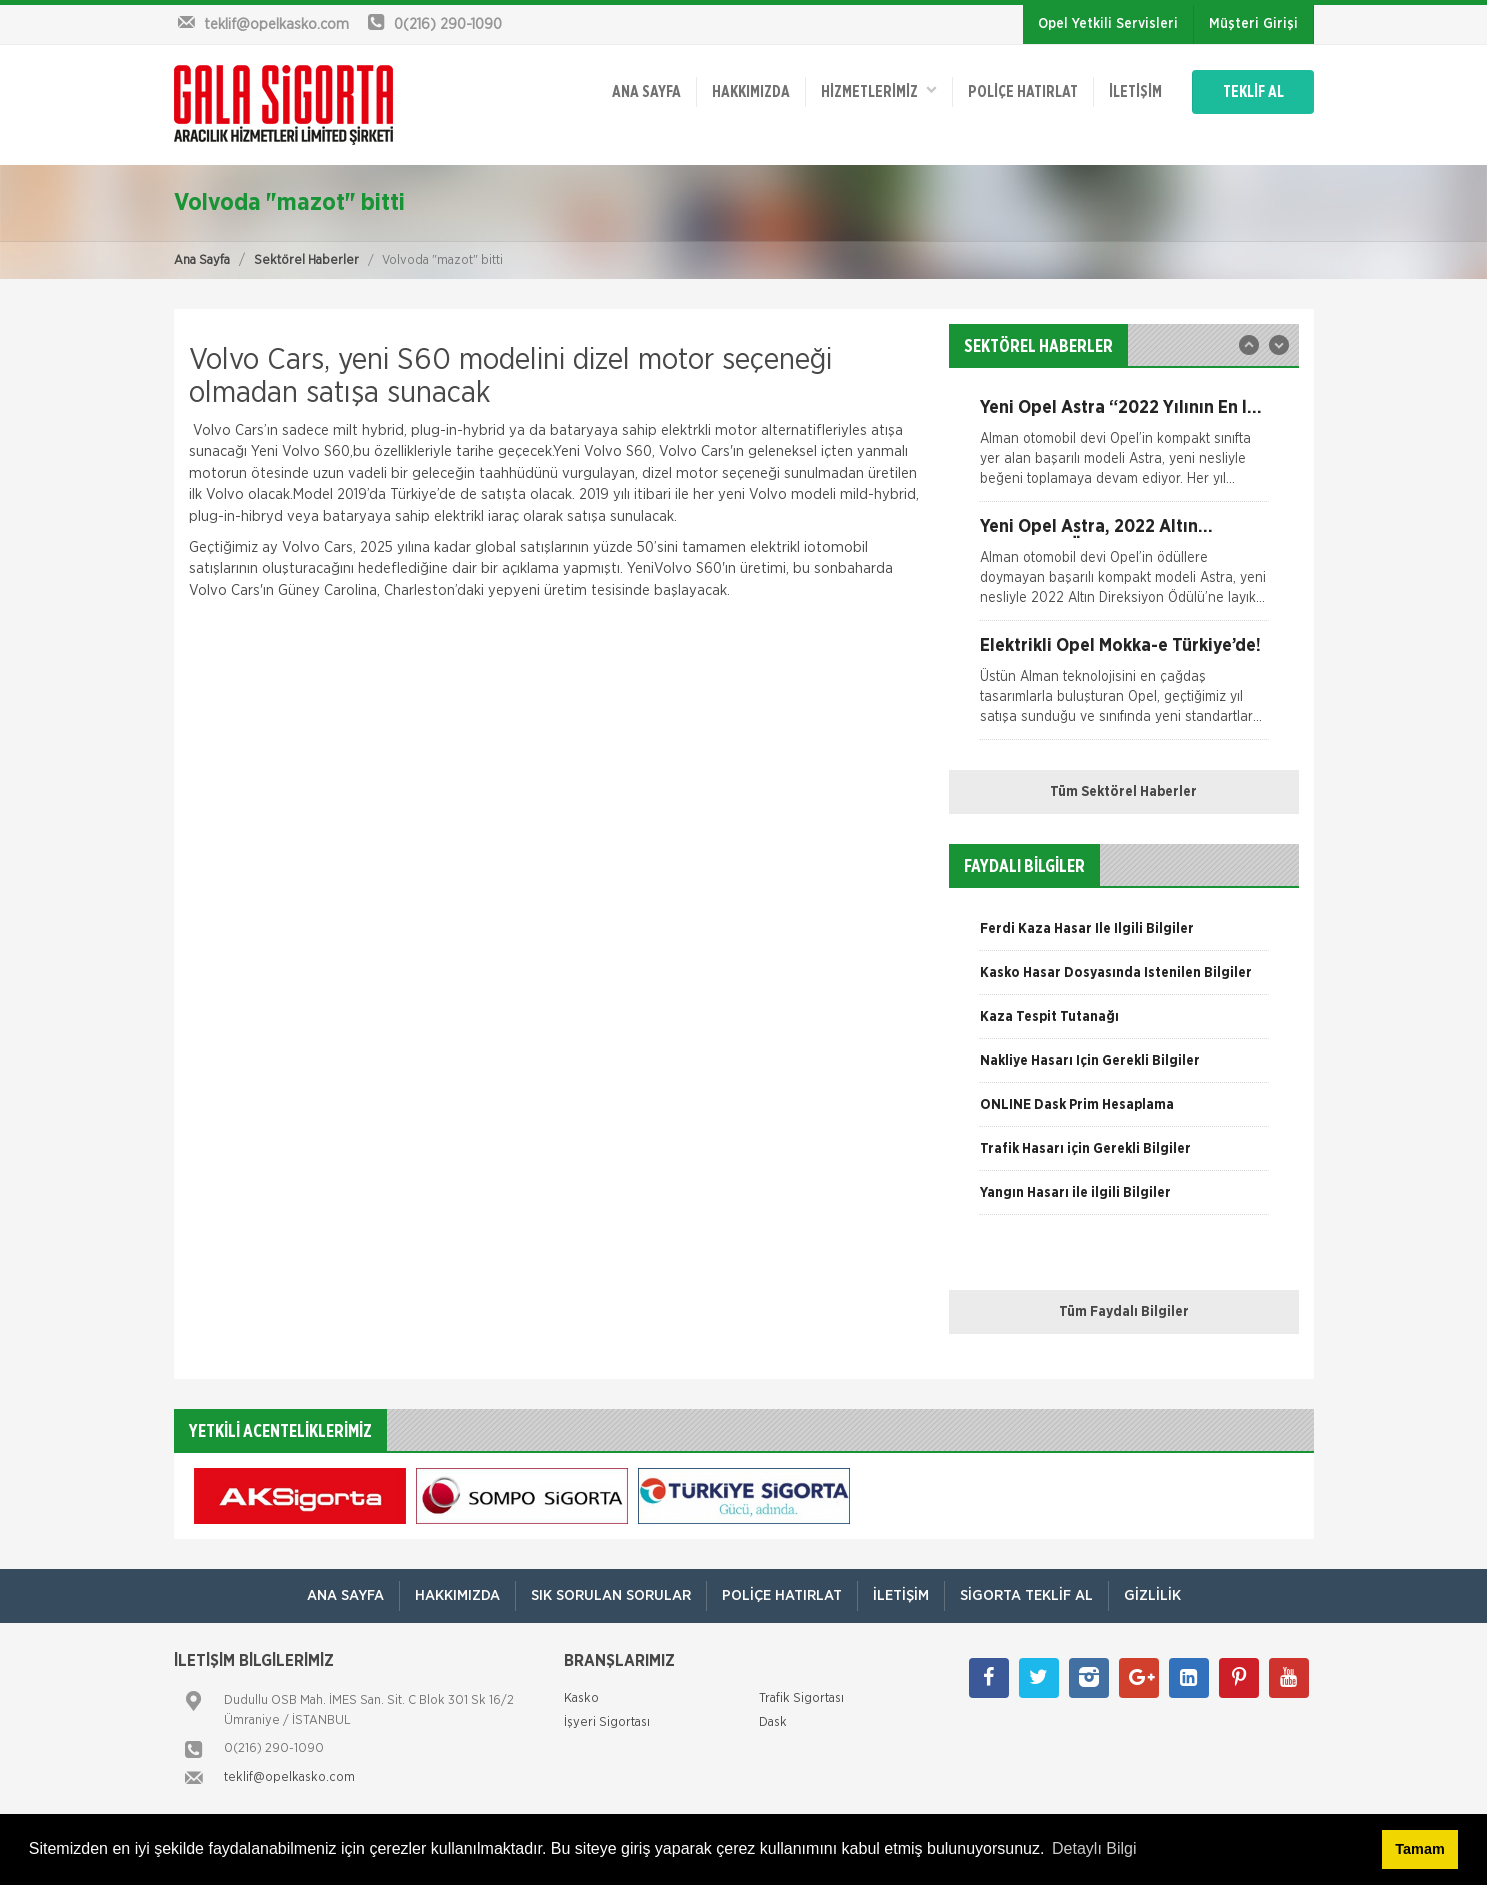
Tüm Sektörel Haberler (1123, 792)
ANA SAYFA (646, 92)
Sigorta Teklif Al (1026, 1595)
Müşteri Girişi (1253, 24)
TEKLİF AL (1253, 92)
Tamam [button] (1419, 1849)
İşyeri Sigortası (607, 1722)
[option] (1124, 450)
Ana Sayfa (202, 260)
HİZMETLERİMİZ (879, 90)
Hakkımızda (751, 92)
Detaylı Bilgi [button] (1094, 1848)
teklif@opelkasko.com (289, 1777)
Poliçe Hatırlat (1023, 92)
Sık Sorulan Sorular (611, 1595)
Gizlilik (1152, 1595)
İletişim (1135, 92)
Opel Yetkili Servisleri (1108, 24)
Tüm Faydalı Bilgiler (1124, 1312)
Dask (773, 1722)
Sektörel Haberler (306, 260)
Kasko (581, 1698)
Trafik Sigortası (801, 1698)
